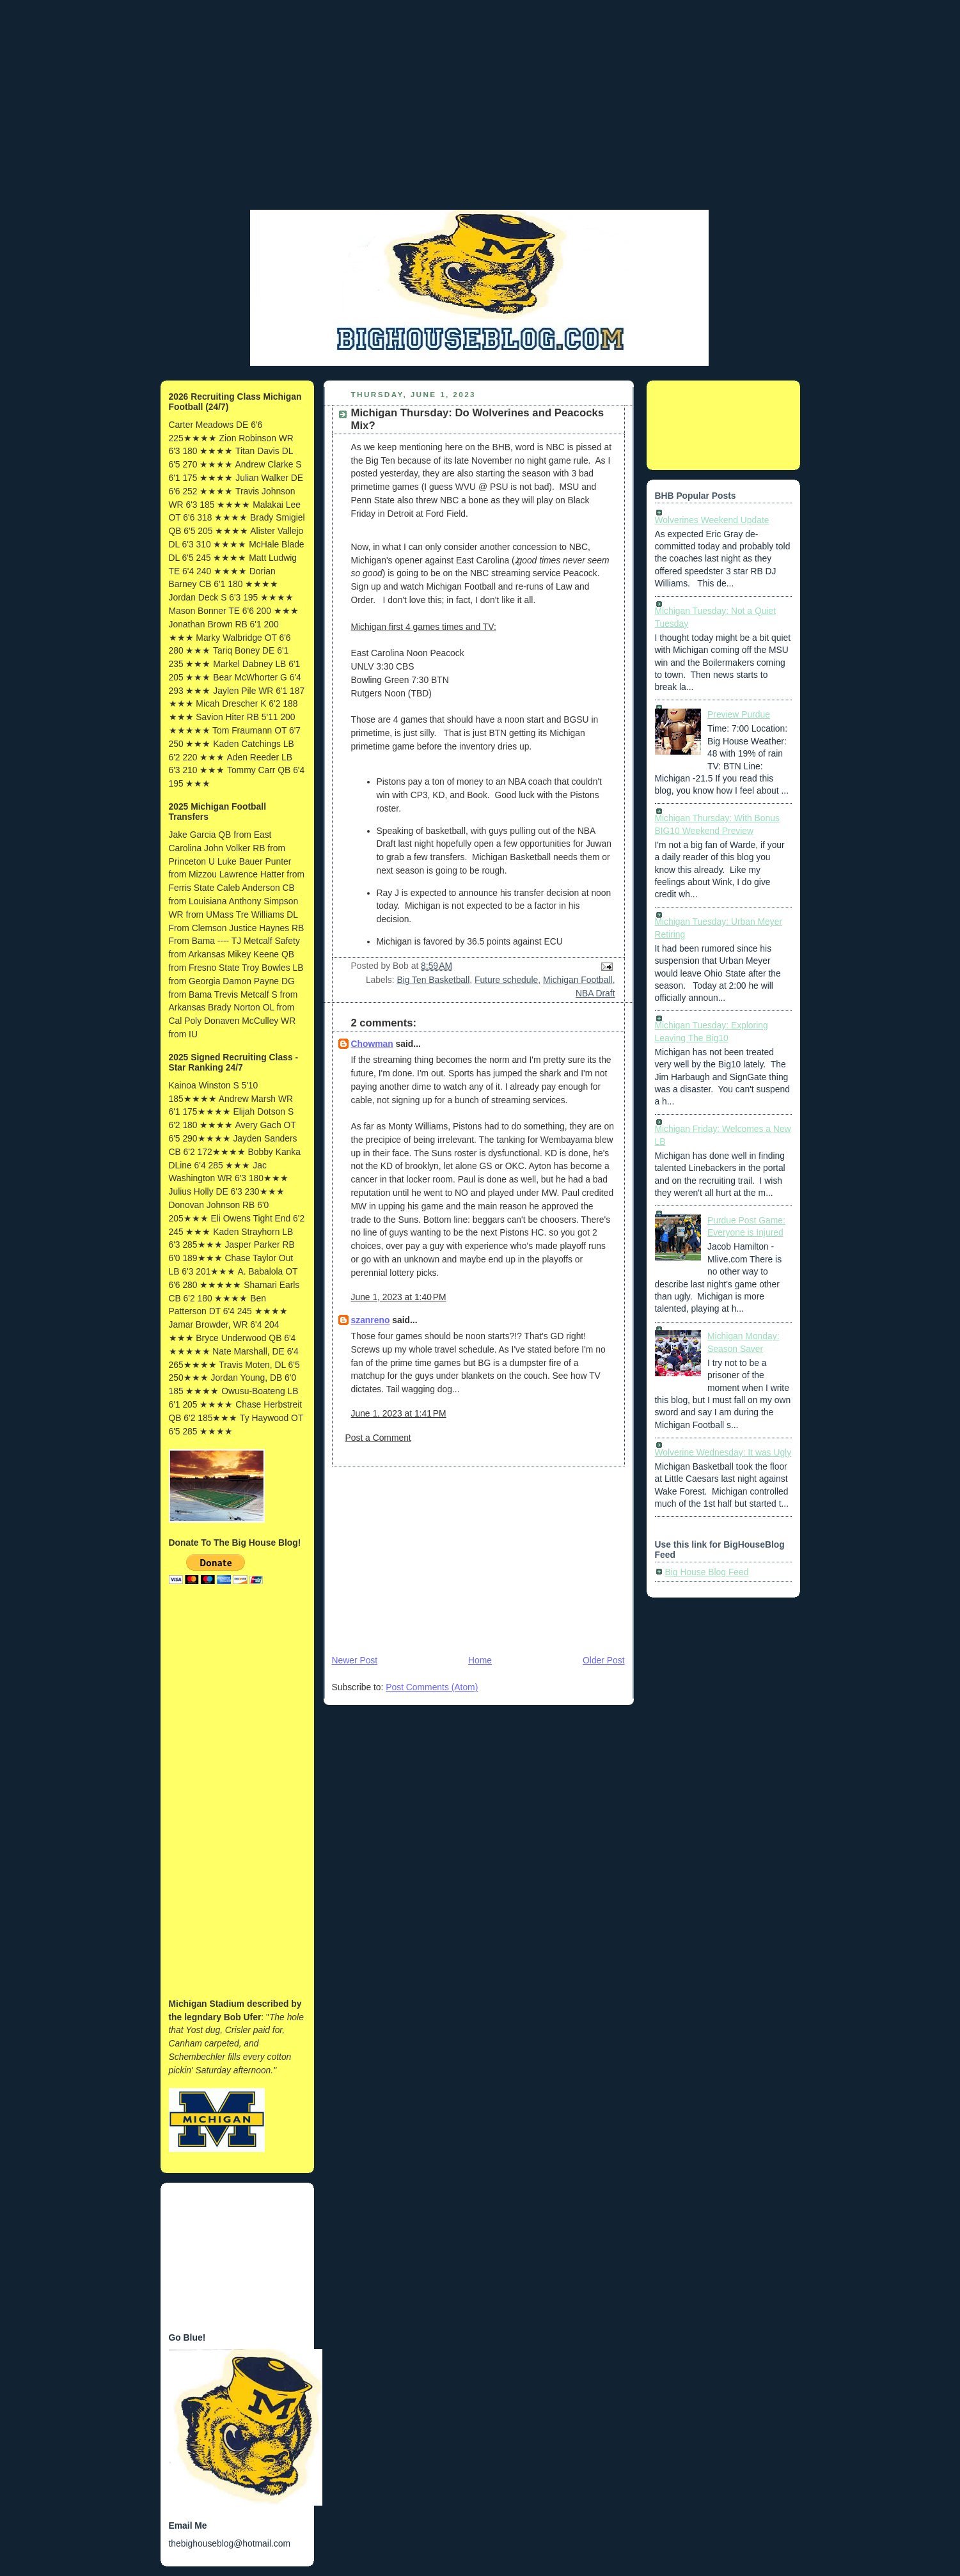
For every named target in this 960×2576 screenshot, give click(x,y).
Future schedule (506, 980)
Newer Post (355, 1660)
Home (480, 1660)
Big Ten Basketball (433, 980)
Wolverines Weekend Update (712, 520)
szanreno (370, 1320)
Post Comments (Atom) (432, 1687)
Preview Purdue (738, 714)
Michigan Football (578, 980)
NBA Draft (595, 993)
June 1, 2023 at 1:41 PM (398, 1413)
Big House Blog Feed (707, 1572)
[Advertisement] (480, 118)
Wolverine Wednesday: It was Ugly (723, 1452)
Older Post (603, 1660)
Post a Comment (378, 1438)
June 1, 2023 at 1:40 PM (398, 1297)
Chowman (372, 1044)
